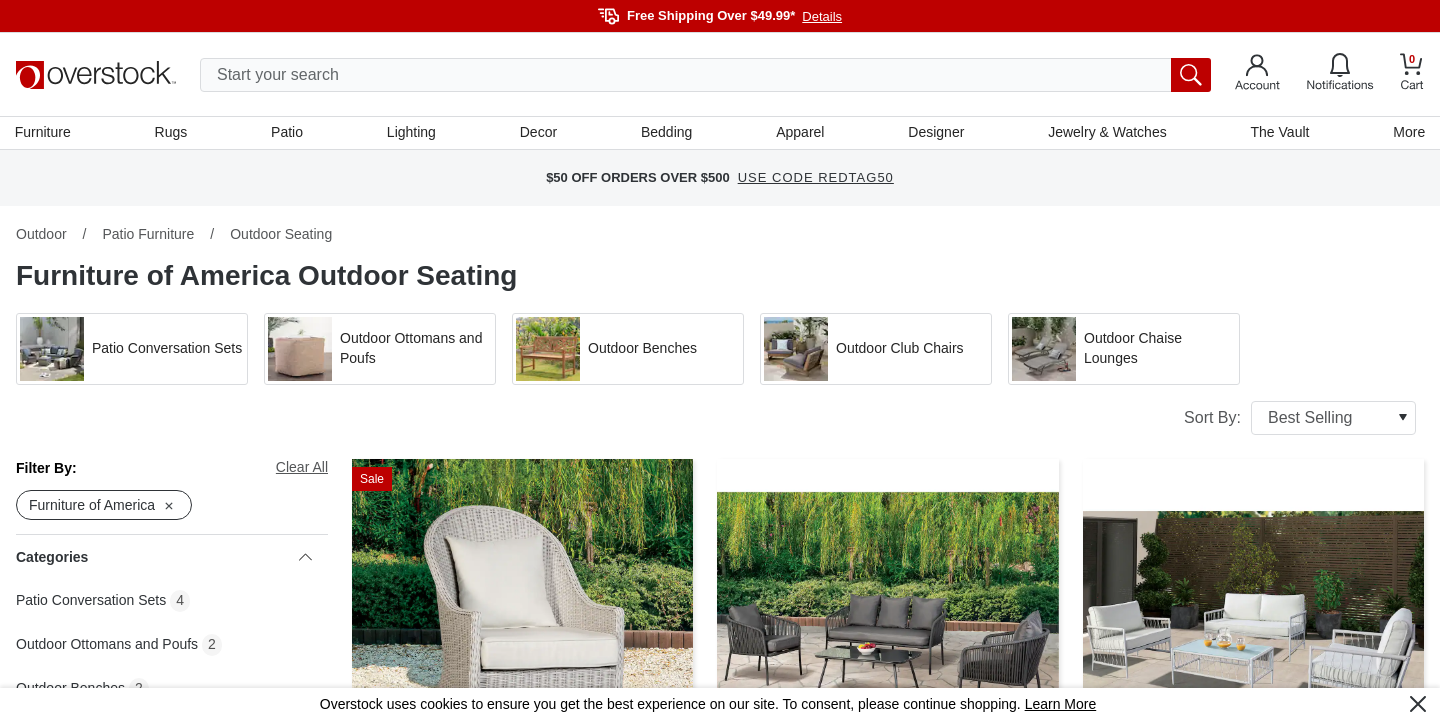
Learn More (1061, 704)
